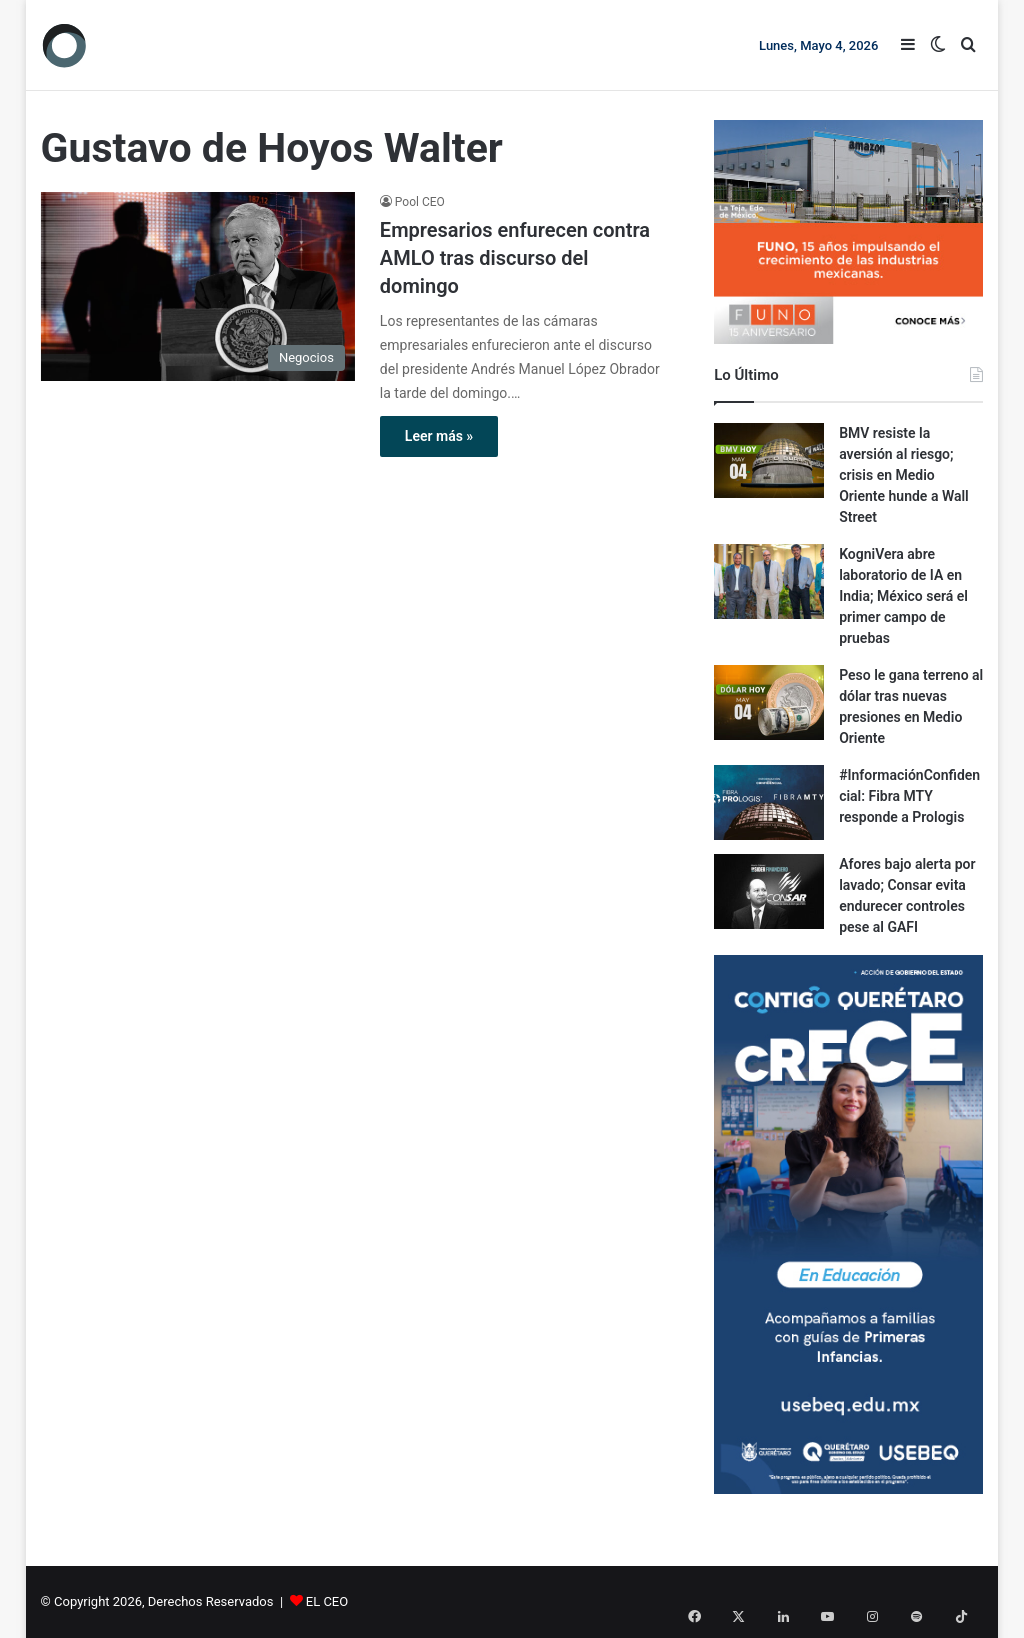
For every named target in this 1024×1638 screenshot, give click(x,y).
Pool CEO (420, 202)
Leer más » (439, 436)
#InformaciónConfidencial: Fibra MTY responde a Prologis (909, 796)
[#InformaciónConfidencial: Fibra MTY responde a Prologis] (769, 802)
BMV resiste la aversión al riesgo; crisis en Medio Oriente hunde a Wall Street (904, 475)
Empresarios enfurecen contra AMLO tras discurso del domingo (515, 258)
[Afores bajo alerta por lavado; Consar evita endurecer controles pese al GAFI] (769, 891)
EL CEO (327, 1601)
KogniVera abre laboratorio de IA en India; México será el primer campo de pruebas (903, 596)
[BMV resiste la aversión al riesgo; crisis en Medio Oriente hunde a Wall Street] (769, 460)
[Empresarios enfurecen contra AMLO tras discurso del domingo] (198, 286)
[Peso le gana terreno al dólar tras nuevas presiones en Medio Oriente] (769, 702)
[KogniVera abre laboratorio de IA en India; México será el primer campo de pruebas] (769, 581)
